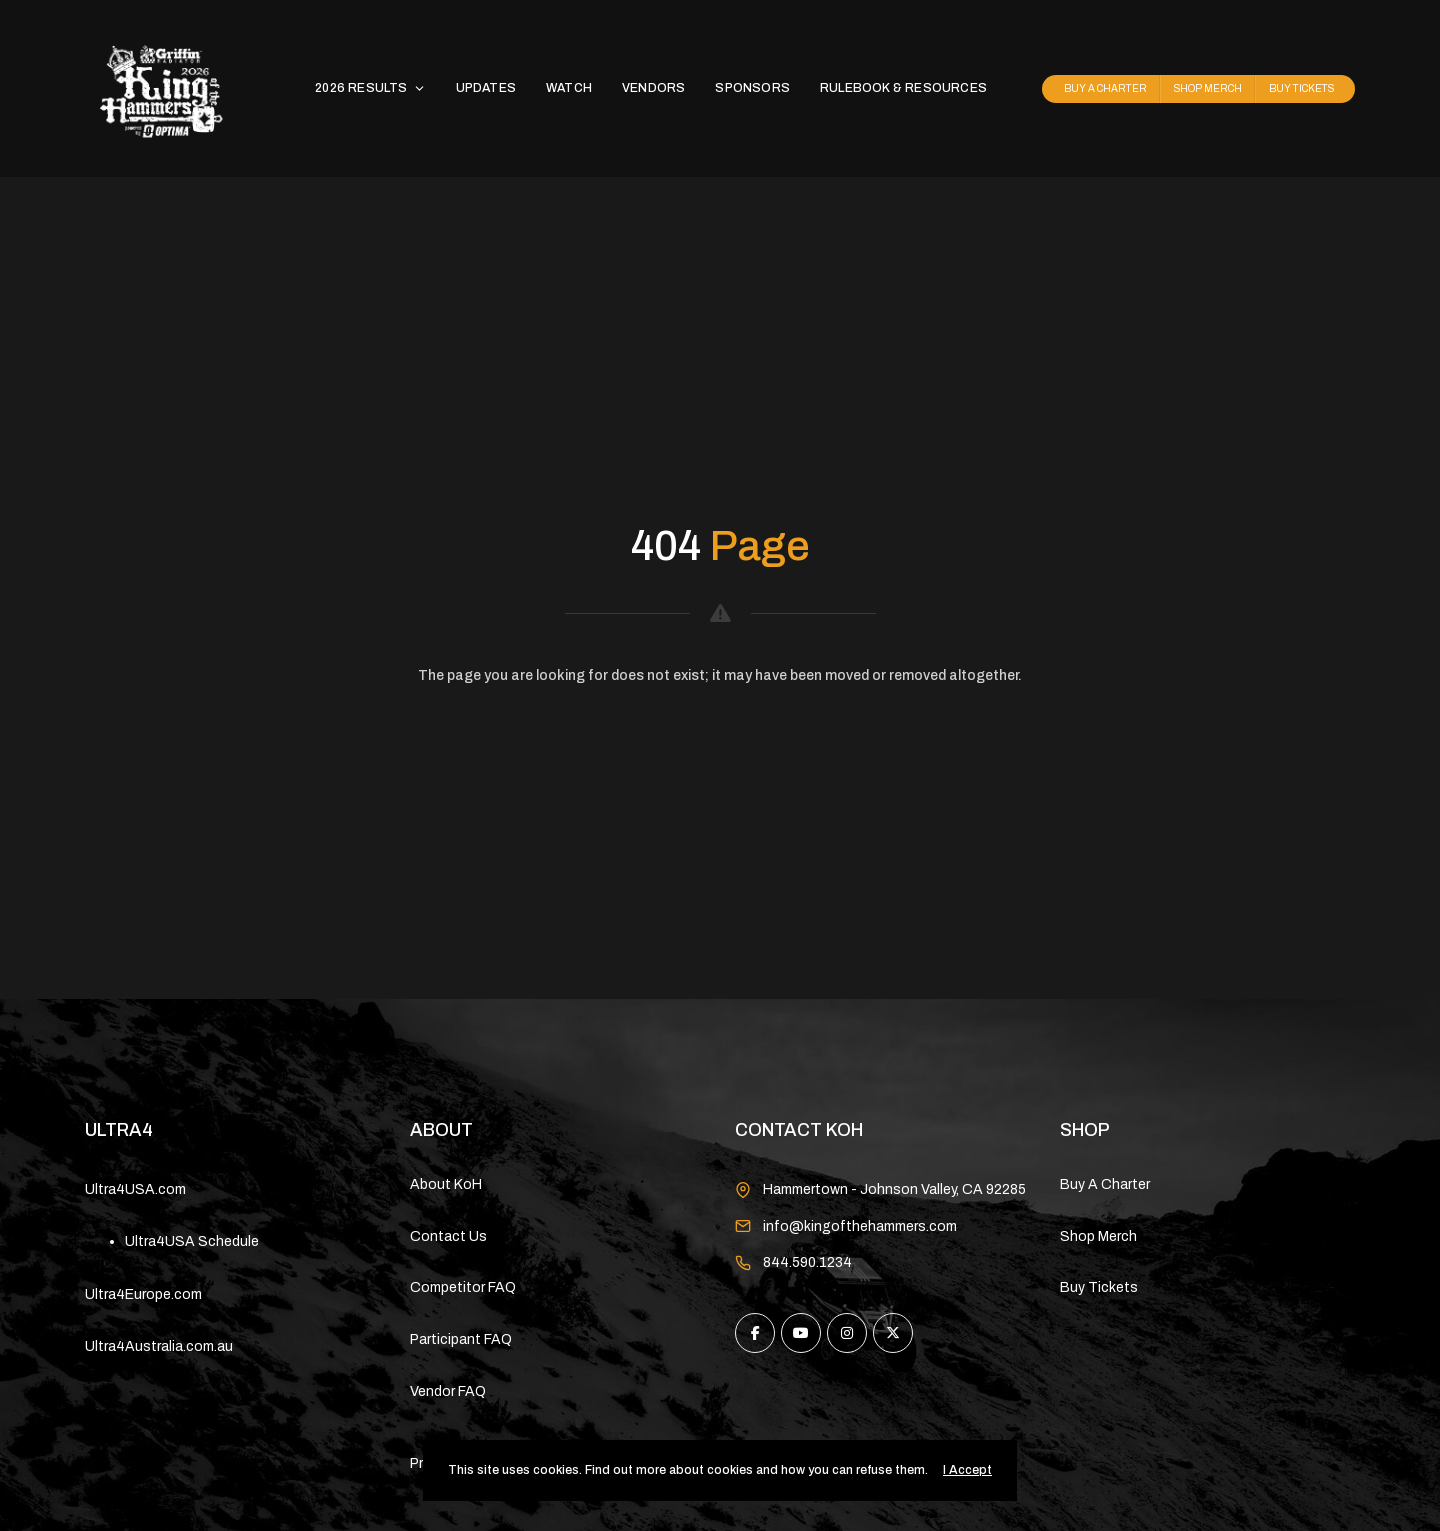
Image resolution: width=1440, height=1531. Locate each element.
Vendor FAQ (448, 1391)
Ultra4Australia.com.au (159, 1346)
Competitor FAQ (463, 1287)
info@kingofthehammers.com (860, 1226)
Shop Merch (1098, 1236)
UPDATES (486, 88)
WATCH (569, 88)
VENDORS (653, 88)
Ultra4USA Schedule (192, 1241)
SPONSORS (752, 88)
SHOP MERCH (1208, 88)
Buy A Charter (1105, 1184)
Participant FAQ (461, 1339)
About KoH (446, 1184)
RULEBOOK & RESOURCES (903, 88)
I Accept (967, 1470)
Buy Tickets (1099, 1287)
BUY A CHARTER (1105, 88)
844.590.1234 (807, 1262)
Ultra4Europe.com (143, 1294)
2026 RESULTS (370, 88)
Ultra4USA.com (135, 1189)
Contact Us (448, 1236)
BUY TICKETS (1301, 88)
